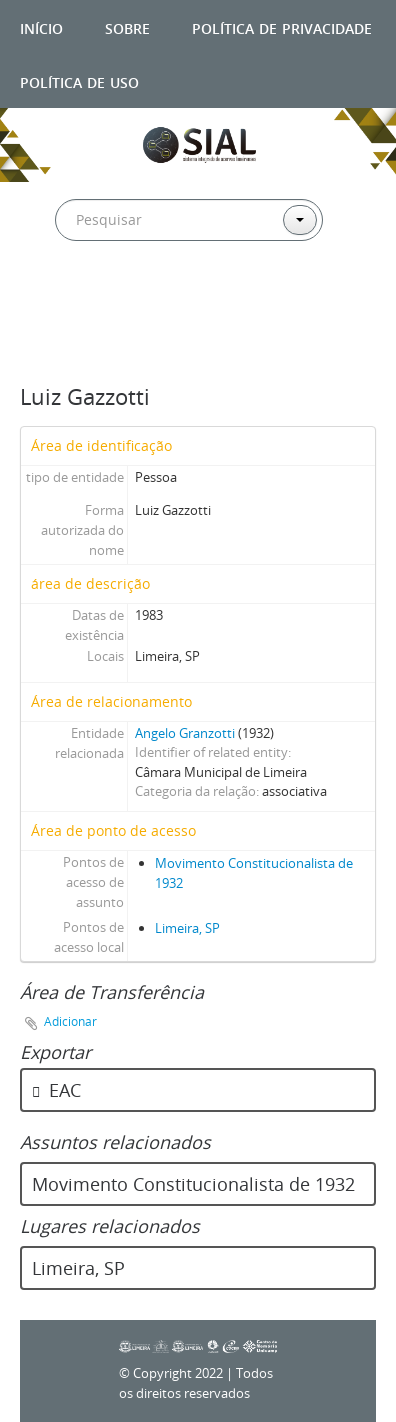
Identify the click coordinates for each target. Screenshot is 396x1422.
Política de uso (79, 80)
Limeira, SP (187, 928)
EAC (56, 1090)
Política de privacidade (282, 26)
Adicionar (70, 1021)
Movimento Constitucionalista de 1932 (193, 1184)
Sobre (127, 26)
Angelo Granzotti (185, 733)
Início (41, 26)
